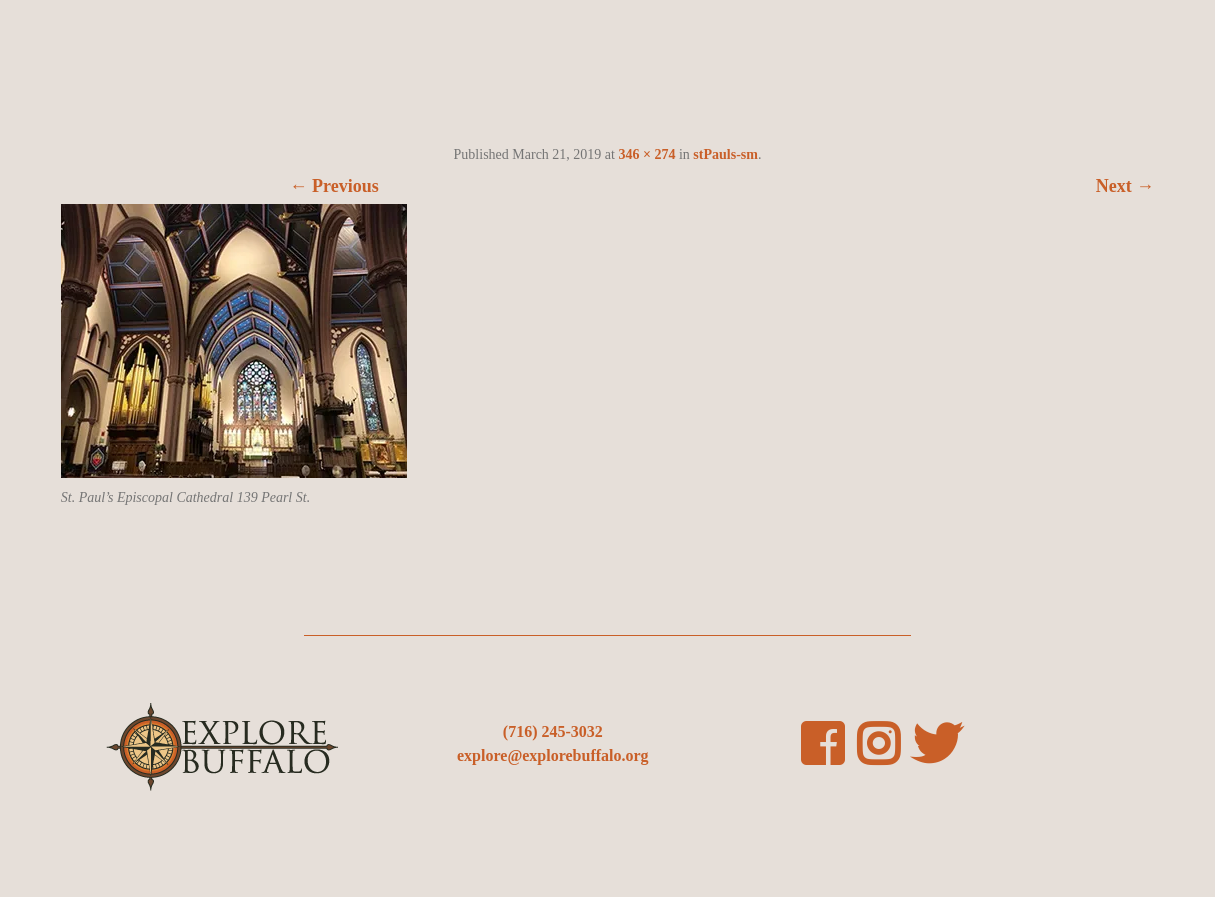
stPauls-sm (725, 154)
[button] (234, 341)
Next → (1125, 186)
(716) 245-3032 (553, 731)
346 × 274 (646, 154)
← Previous (334, 186)
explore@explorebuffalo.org (553, 755)
